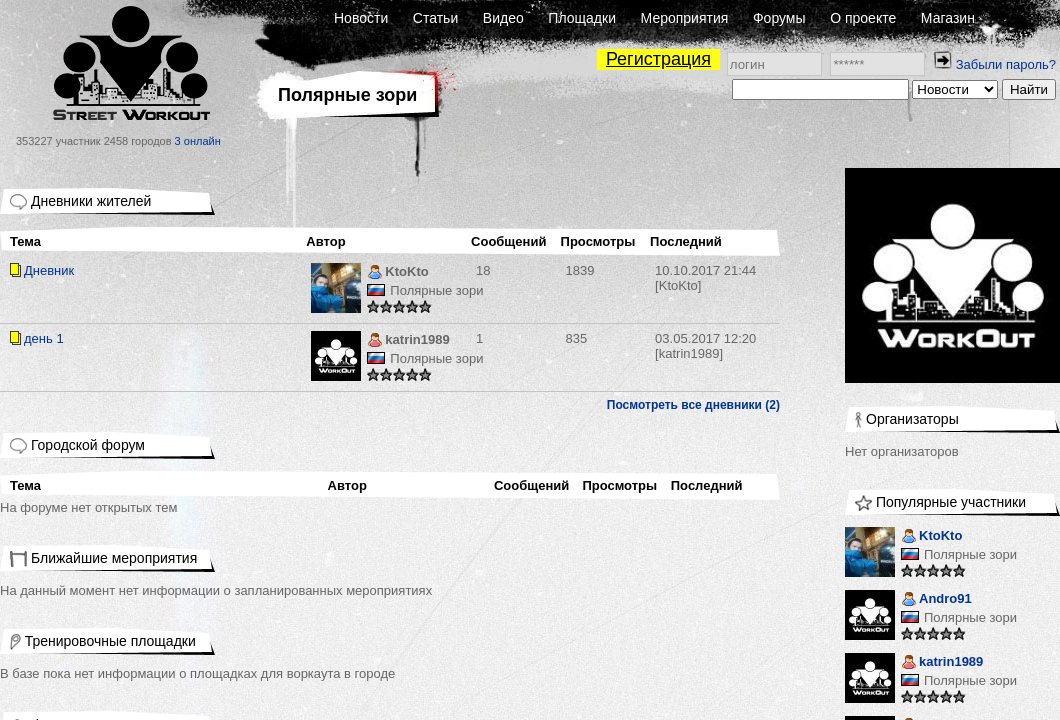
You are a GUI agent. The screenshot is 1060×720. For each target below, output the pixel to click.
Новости (361, 18)
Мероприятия (685, 18)
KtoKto (397, 273)
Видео (503, 18)
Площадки (582, 18)
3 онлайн (198, 141)
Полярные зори (436, 290)
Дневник (49, 270)
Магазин (948, 18)
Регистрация (658, 59)
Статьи (435, 18)
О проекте (863, 18)
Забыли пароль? (1006, 64)
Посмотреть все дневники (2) (693, 405)
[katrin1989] (705, 346)
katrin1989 (408, 341)
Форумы (779, 18)
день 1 (44, 338)
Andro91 (936, 600)
